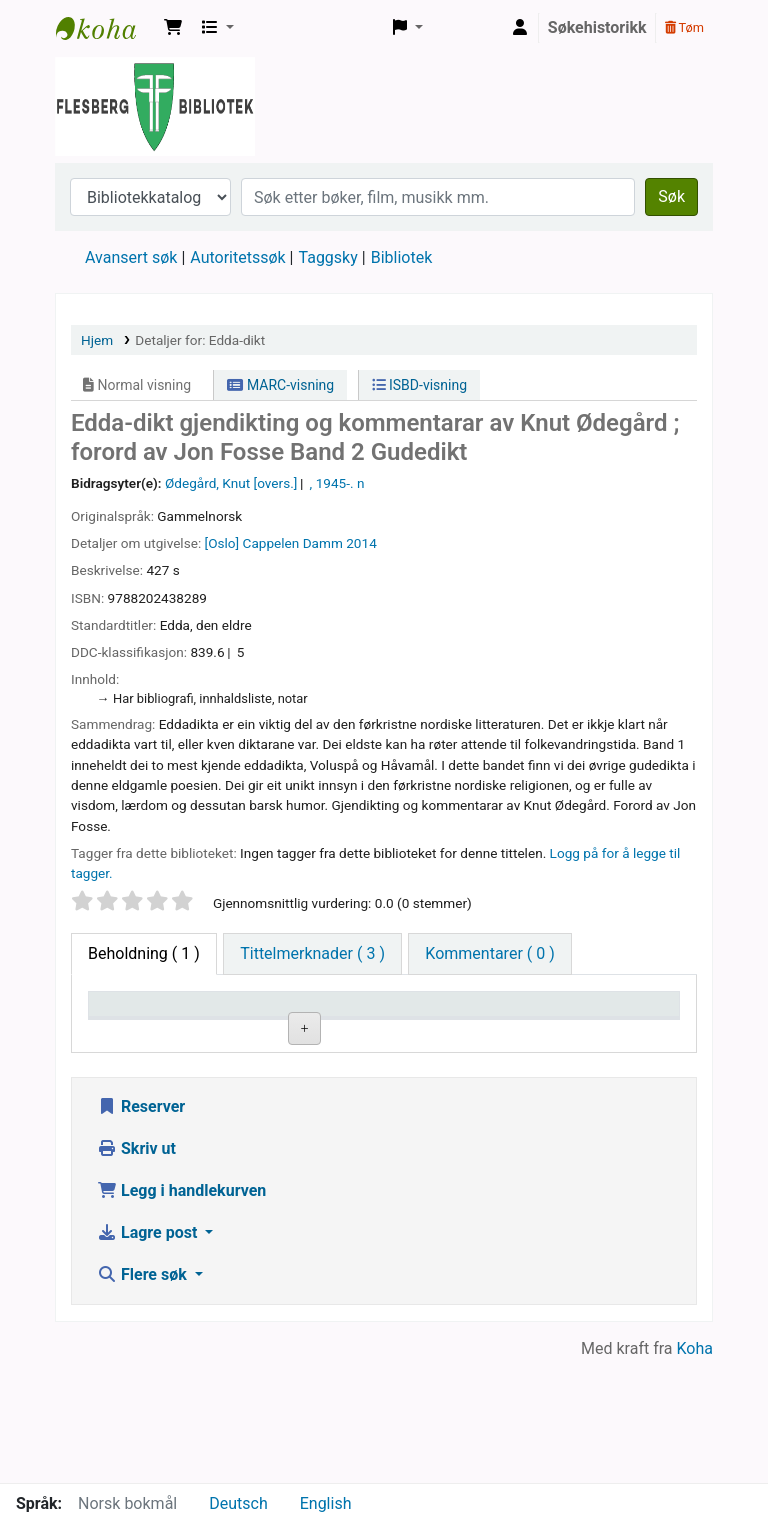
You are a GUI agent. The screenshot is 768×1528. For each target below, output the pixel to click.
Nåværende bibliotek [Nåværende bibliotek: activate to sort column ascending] (256, 1023)
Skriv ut (136, 1270)
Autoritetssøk (237, 257)
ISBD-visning (420, 385)
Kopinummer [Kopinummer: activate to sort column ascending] (497, 1033)
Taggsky (328, 257)
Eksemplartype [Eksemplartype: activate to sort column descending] (149, 1033)
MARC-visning (280, 385)
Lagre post (149, 1354)
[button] (173, 28)
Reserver (141, 1228)
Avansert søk (131, 257)
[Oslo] (222, 543)
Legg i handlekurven (181, 1312)
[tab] (312, 954)
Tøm (684, 27)
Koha (695, 1470)
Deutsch (238, 1503)
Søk (671, 196)
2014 (361, 543)
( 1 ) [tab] (144, 953)
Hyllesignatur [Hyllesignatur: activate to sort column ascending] (380, 1033)
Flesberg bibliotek (106, 28)
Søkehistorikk (597, 27)
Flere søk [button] (144, 1396)
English (326, 1503)
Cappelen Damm (293, 543)
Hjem (97, 340)
